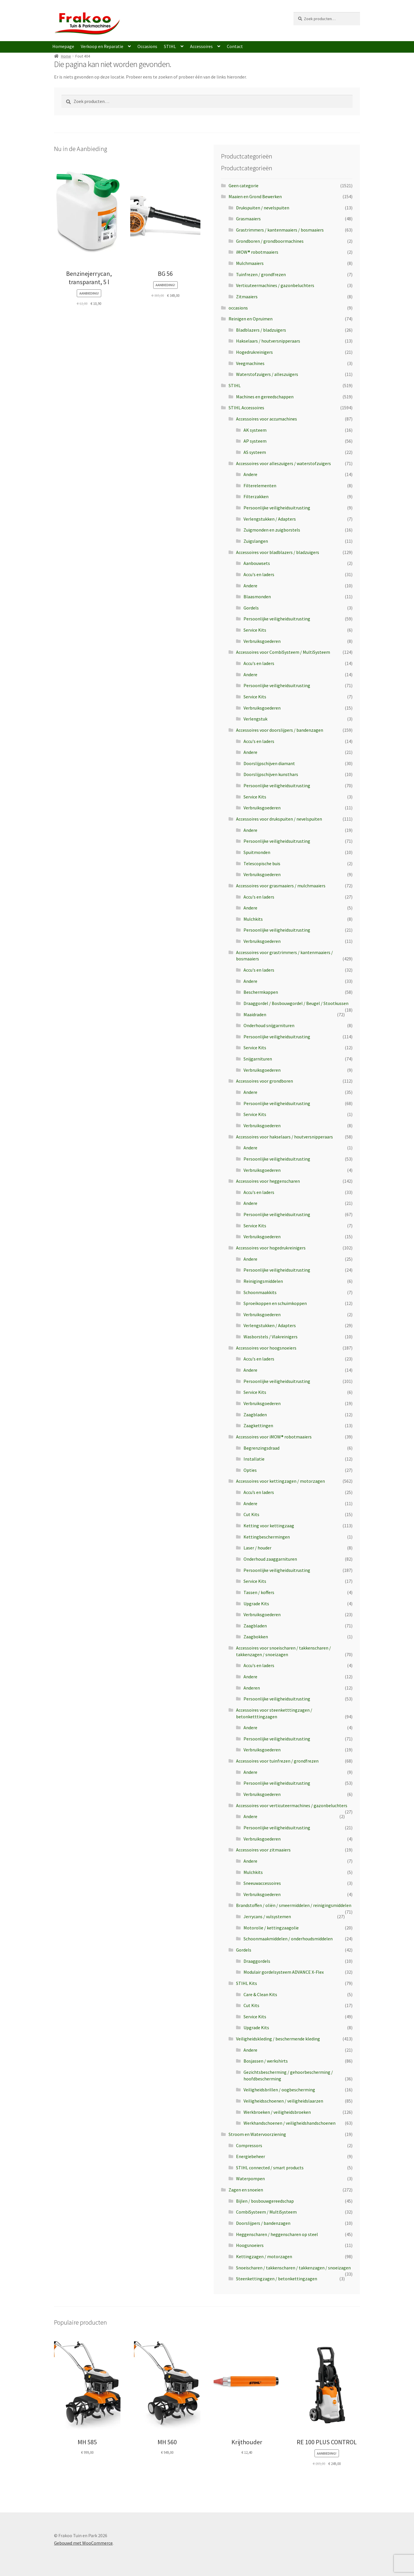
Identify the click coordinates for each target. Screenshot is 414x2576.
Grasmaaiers (248, 218)
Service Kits (255, 630)
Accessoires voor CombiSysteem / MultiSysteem (283, 652)
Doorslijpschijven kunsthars (271, 774)
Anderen (252, 1688)
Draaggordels (257, 1961)
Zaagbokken (256, 1636)
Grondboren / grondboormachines (270, 241)
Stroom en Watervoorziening (257, 2134)
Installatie (254, 1459)
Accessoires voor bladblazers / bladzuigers (277, 552)
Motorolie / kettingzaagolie (271, 1928)
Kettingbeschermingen (267, 1537)
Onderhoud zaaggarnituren (270, 1559)
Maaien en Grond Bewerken (255, 196)
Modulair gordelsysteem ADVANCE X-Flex (284, 1972)
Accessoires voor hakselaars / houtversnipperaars (284, 1137)
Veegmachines (250, 363)
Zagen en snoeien (246, 2190)
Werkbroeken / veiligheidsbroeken (277, 2112)
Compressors (249, 2145)
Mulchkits (253, 919)
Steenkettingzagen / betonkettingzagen (276, 2278)
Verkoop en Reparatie (102, 46)
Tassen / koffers (259, 1592)
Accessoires (201, 46)
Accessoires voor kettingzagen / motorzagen (280, 1481)
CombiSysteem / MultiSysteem (266, 2212)
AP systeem (255, 441)
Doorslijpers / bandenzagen (263, 2223)
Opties (250, 1470)
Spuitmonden (257, 852)
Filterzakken (256, 496)
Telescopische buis (262, 863)
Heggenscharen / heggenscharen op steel (277, 2234)
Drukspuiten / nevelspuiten (262, 208)
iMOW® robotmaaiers (257, 252)
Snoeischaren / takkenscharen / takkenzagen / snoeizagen (293, 2268)
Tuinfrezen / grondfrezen (261, 274)
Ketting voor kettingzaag (269, 1525)
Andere (250, 474)
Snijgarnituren (258, 1059)
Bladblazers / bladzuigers (261, 330)
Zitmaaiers (247, 296)
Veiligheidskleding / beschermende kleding (278, 2039)
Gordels (251, 608)
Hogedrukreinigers (254, 352)
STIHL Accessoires (246, 407)
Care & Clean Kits (260, 1994)
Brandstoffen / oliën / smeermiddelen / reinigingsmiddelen (293, 1905)
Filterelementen (260, 485)
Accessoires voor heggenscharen (268, 1181)
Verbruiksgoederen (262, 641)
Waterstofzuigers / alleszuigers (267, 374)
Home (66, 56)
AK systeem (255, 430)
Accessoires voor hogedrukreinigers (271, 1248)
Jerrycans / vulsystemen (267, 1916)
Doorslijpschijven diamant (269, 763)
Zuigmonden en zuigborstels (272, 530)
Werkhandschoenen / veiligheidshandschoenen (290, 2123)
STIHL (170, 46)
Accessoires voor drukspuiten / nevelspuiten (279, 819)
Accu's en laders (259, 574)
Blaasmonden (257, 596)
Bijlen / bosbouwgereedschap (265, 2201)
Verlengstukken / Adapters (270, 519)
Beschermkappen (261, 992)
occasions (238, 308)
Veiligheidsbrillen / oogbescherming (279, 2089)
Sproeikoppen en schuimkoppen (275, 1303)
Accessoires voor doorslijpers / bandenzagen (279, 730)
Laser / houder (257, 1548)
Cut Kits (251, 1514)
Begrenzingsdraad (261, 1448)
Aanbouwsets (257, 563)
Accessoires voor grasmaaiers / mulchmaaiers (280, 885)
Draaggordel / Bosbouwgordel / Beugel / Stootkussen (296, 1003)
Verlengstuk (255, 719)
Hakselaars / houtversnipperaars (268, 341)
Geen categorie (243, 185)
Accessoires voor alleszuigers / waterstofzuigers (283, 463)
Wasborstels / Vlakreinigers (271, 1336)
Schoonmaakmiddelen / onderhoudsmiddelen (288, 1938)
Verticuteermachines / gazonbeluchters (275, 285)
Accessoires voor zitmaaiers (263, 1850)
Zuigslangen (256, 541)
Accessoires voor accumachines (266, 419)
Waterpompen (250, 2178)
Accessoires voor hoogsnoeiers (266, 1348)
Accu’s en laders (259, 1492)
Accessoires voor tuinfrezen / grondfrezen (277, 1761)
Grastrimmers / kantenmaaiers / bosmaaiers (280, 230)
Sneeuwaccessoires (262, 1883)
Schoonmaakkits (260, 1292)
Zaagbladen (255, 1414)
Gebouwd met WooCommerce (83, 2543)
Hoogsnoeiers (250, 2245)
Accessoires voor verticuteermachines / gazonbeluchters (291, 1805)
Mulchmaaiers (250, 263)
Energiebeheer (250, 2156)
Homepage (63, 46)
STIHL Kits (246, 1983)
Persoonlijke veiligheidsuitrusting (277, 508)
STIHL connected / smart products (270, 2167)
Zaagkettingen (258, 1425)
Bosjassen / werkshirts (266, 2061)
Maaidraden (255, 1014)
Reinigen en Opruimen (251, 319)
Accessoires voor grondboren (264, 1081)
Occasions (147, 46)
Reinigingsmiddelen (263, 1281)
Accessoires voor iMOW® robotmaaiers (274, 1437)
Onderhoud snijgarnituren (269, 1025)
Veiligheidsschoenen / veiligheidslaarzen (283, 2101)
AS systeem (255, 452)
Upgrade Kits (256, 1603)
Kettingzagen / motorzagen (264, 2256)
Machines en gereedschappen (265, 397)
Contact (235, 46)
